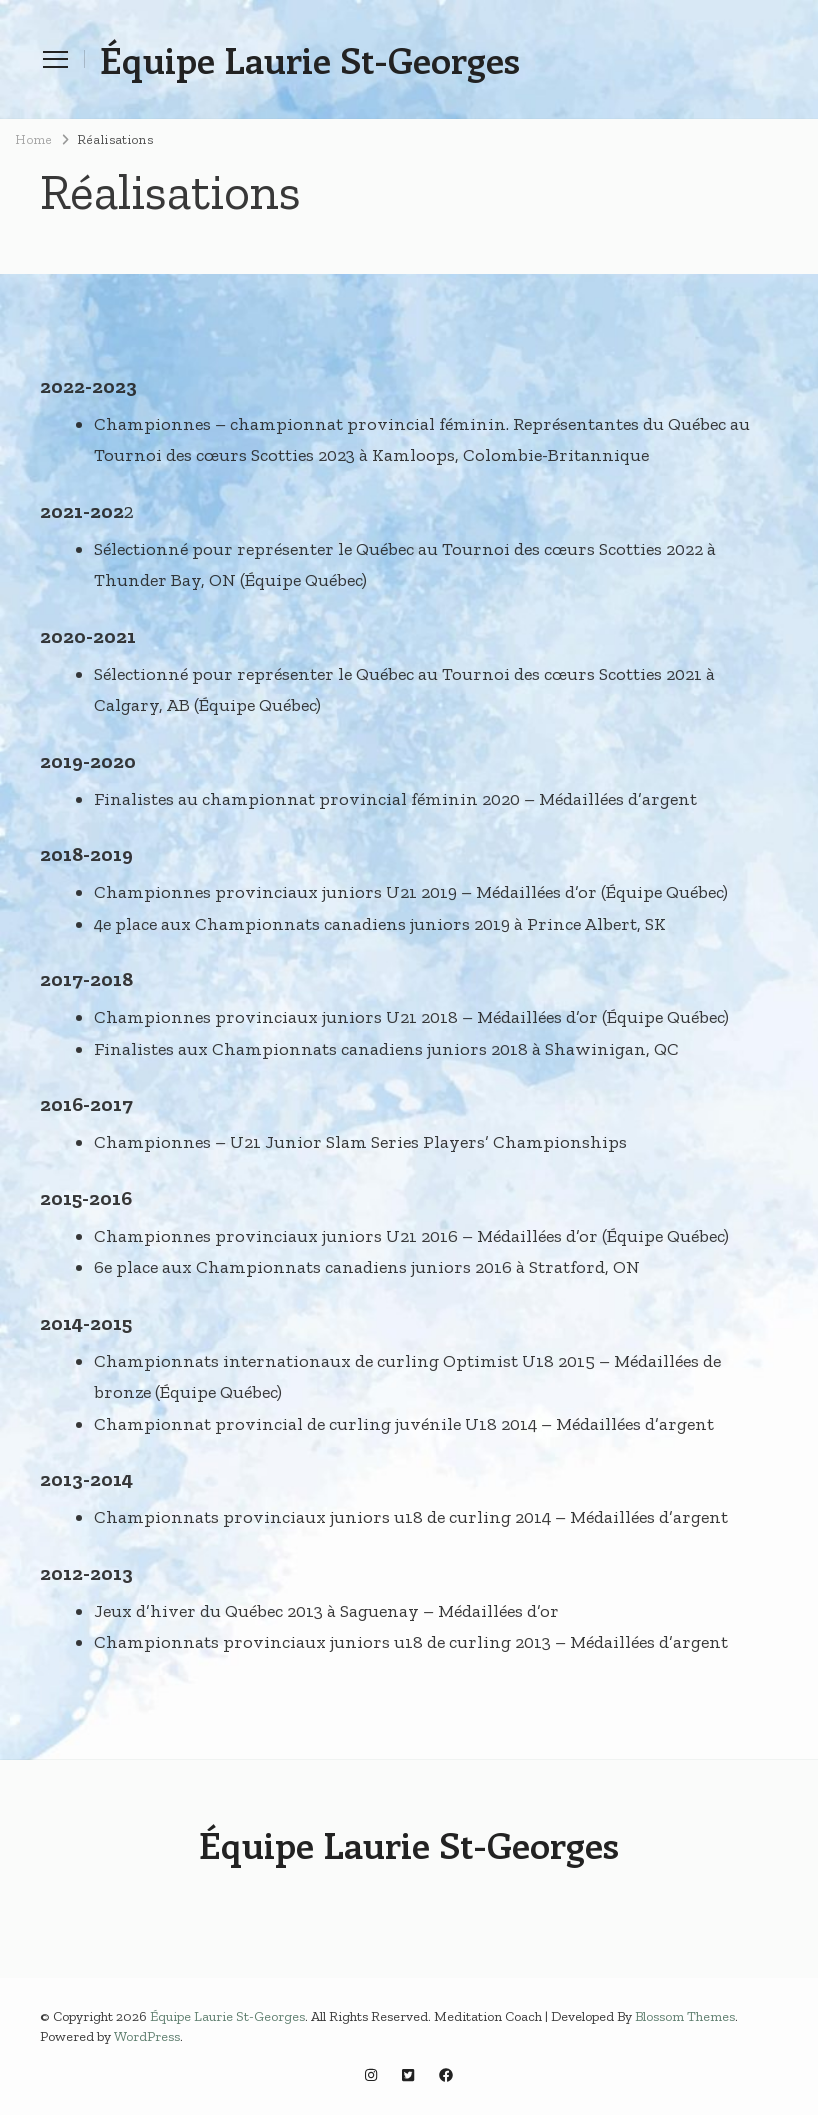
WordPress (147, 2036)
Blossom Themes (685, 2016)
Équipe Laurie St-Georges (310, 59)
